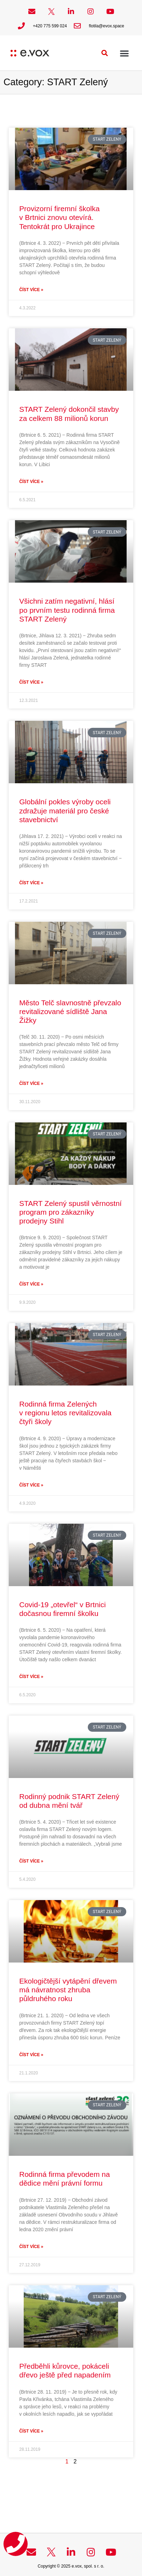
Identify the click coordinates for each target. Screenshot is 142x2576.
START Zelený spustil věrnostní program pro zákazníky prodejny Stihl (70, 1212)
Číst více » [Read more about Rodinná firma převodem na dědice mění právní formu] (31, 2246)
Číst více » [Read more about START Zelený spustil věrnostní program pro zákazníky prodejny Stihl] (31, 1284)
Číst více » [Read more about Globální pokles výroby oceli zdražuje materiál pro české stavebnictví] (31, 882)
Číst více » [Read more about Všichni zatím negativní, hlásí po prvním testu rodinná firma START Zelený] (31, 682)
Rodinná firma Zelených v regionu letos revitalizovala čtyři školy (65, 1412)
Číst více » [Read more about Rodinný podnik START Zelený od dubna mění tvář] (31, 1861)
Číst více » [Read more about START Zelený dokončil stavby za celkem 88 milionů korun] (31, 481)
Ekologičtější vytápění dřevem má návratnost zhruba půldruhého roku (68, 1990)
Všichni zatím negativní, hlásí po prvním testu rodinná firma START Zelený (67, 610)
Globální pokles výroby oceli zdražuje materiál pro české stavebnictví (65, 810)
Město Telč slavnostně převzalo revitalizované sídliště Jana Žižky (70, 1011)
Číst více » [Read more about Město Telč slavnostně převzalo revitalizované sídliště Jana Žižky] (31, 1083)
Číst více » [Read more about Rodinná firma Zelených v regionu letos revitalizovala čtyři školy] (31, 1485)
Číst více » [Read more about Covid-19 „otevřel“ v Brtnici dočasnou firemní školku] (31, 1676)
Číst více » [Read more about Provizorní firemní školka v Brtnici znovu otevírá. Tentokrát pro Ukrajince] (31, 289)
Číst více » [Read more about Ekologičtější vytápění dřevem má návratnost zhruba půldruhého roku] (31, 2054)
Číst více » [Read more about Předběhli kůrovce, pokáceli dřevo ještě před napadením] (31, 2431)
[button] (105, 53)
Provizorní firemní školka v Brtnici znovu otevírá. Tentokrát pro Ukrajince (59, 217)
